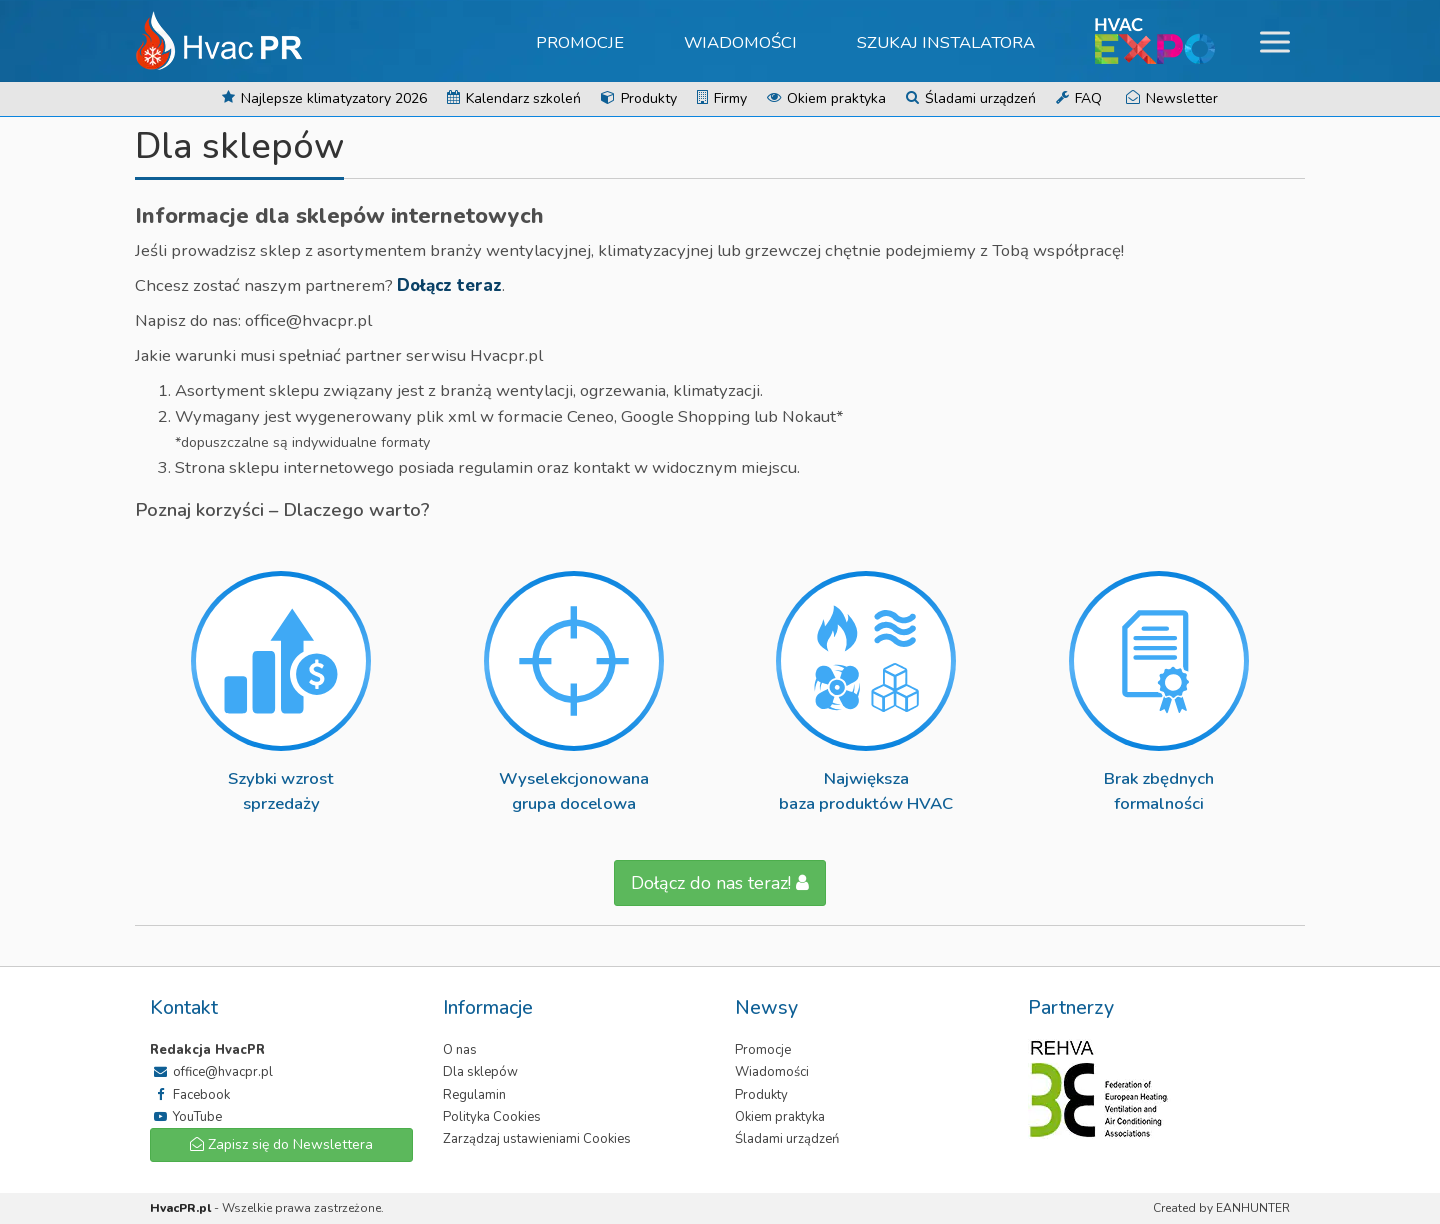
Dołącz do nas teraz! (720, 883)
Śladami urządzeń (971, 98)
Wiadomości (740, 42)
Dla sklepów (480, 1072)
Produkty (639, 98)
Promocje (580, 42)
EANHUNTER (1253, 1208)
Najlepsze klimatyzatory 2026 (324, 98)
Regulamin (474, 1095)
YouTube (186, 1117)
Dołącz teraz (449, 285)
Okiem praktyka (826, 98)
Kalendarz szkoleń (514, 98)
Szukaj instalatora (946, 42)
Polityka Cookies (492, 1117)
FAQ (1079, 98)
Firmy (722, 98)
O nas (460, 1050)
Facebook (190, 1095)
